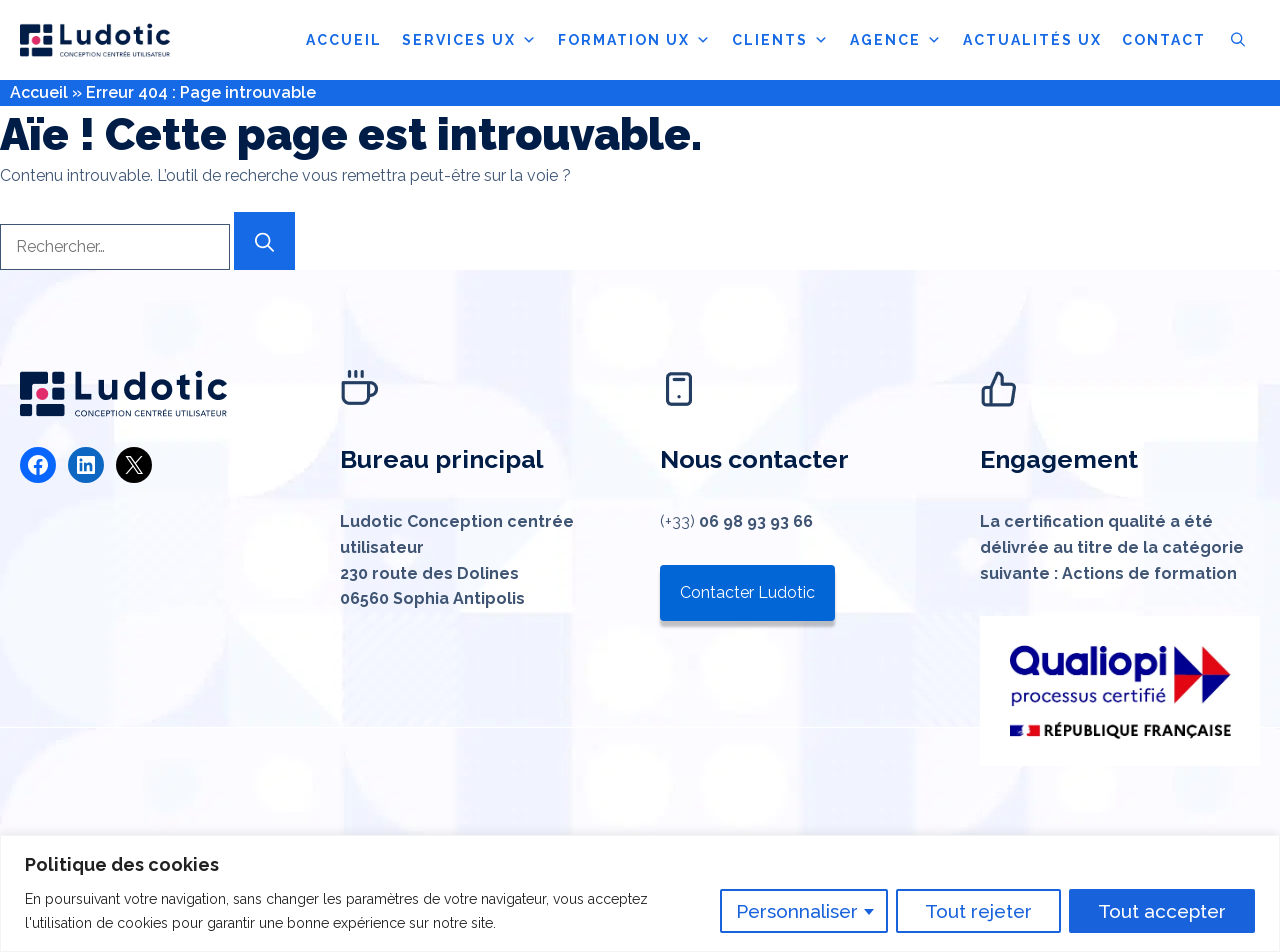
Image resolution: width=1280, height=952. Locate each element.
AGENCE (896, 40)
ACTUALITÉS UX (1032, 40)
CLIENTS (781, 40)
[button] (1238, 40)
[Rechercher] (264, 241)
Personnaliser (797, 911)
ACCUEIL (344, 40)
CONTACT (1164, 40)
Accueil (39, 92)
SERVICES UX (470, 40)
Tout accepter (1162, 911)
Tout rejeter (978, 911)
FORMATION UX (635, 40)
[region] (640, 893)
